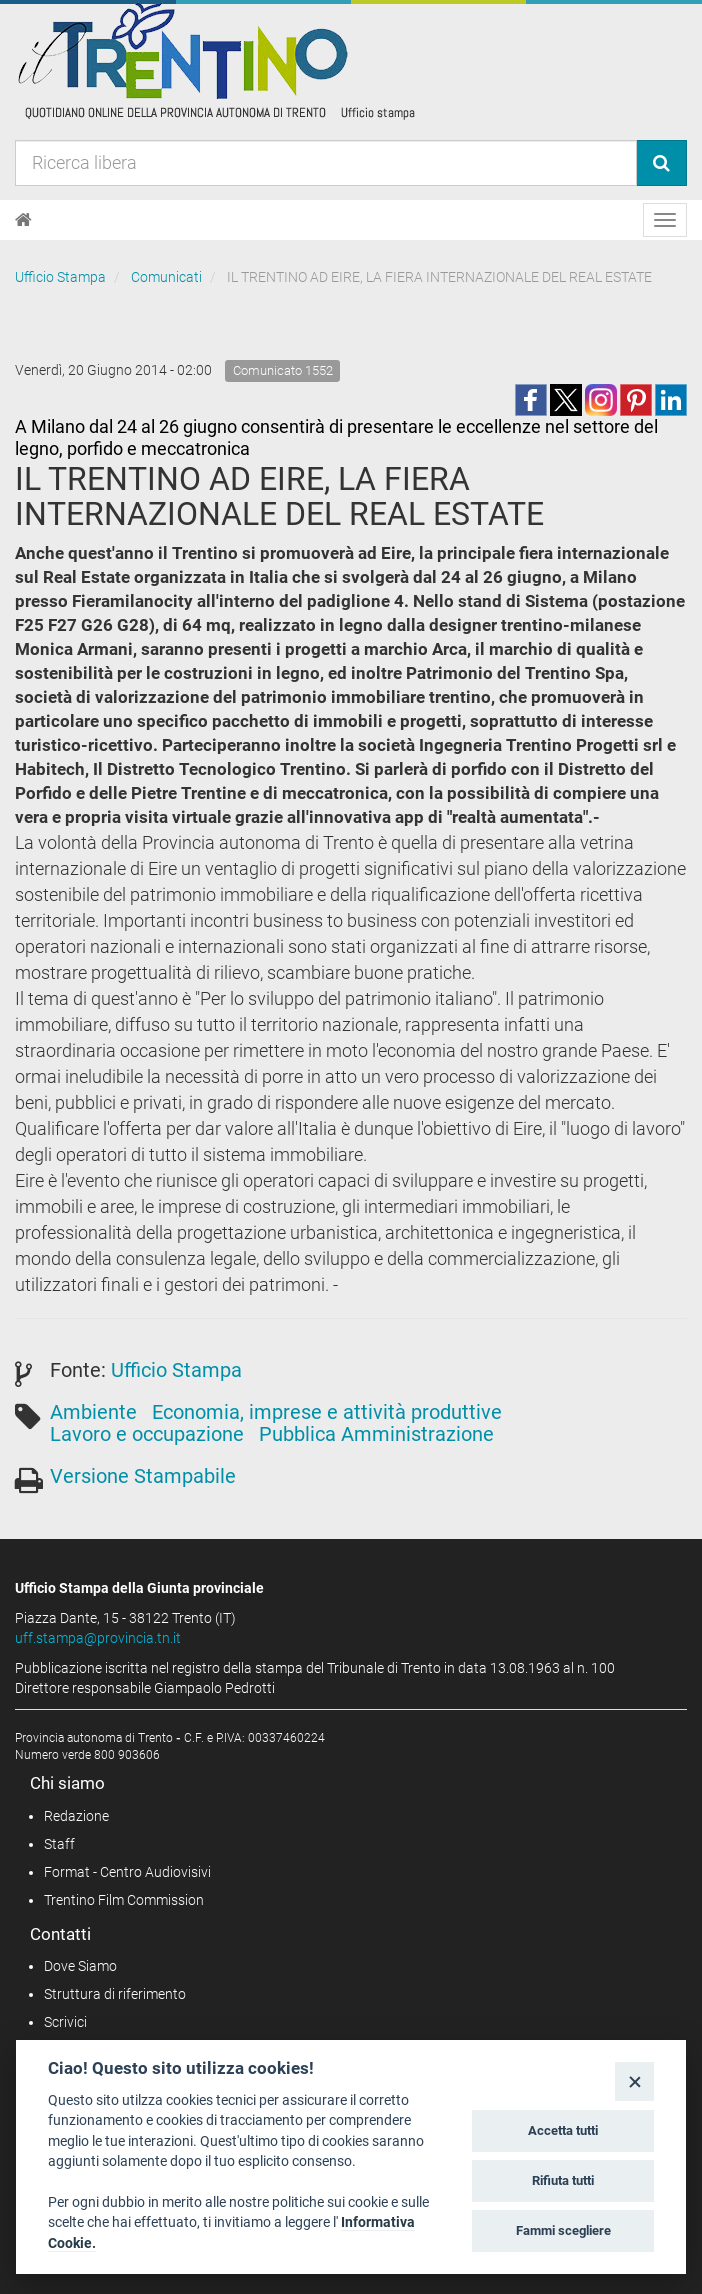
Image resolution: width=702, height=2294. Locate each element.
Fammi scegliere (563, 2230)
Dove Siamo (80, 1966)
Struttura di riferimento (115, 1994)
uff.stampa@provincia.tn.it (98, 1638)
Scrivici (65, 2022)
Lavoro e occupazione (147, 1434)
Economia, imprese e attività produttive (327, 1412)
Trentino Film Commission (124, 1900)
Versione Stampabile (143, 1476)
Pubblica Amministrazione (376, 1434)
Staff (59, 1844)
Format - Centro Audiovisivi (127, 1872)
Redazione (76, 1816)
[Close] (634, 2081)
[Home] (23, 220)
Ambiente (93, 1412)
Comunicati (166, 277)
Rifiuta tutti (563, 2180)
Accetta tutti (563, 2130)
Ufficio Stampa (60, 277)
